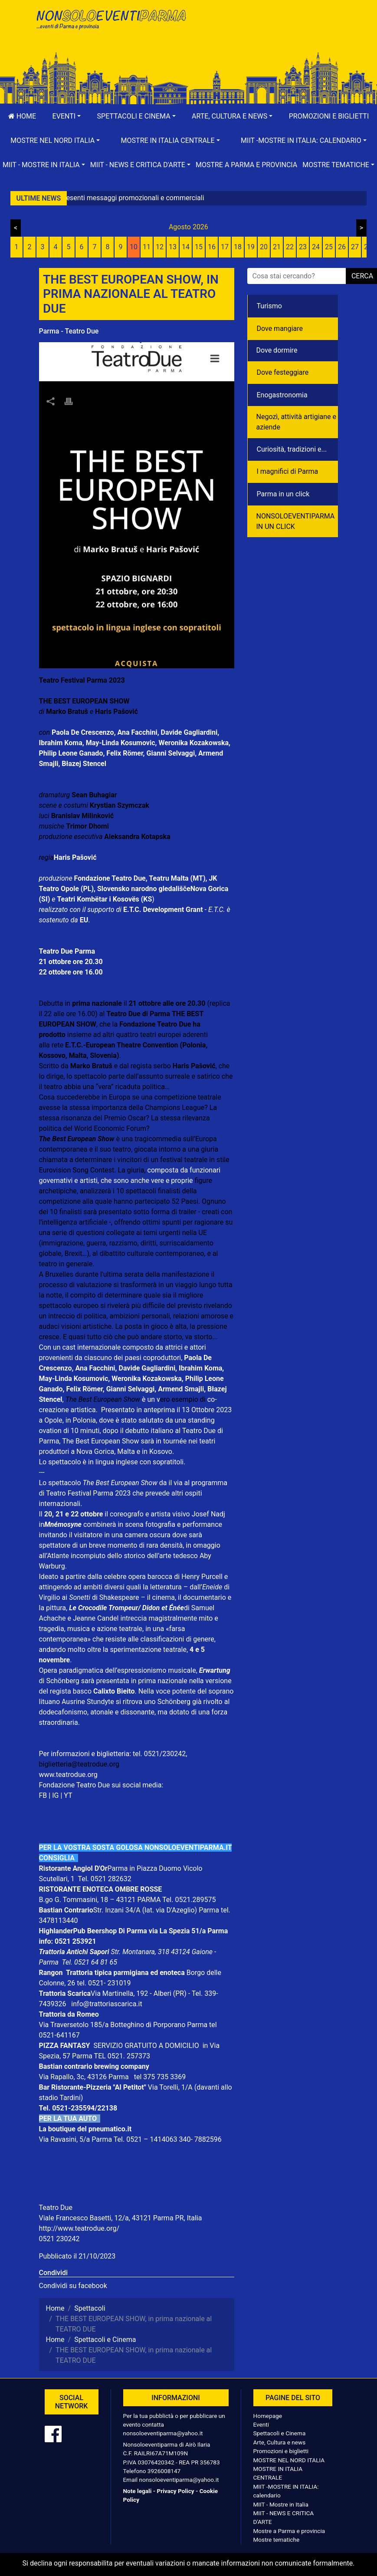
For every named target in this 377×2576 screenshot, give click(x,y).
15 (199, 247)
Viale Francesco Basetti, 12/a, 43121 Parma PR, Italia (120, 2218)
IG (55, 1795)
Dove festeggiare (283, 372)
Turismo (269, 306)
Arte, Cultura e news (279, 2442)
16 (212, 247)
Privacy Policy (175, 2490)
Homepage (267, 2415)
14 (186, 247)
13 (173, 247)
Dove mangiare (280, 328)
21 (277, 247)
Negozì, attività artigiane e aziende (296, 422)
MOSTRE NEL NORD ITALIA (289, 2460)
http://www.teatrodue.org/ (79, 2228)
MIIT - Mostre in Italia (280, 2504)
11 (147, 247)
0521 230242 (59, 2239)
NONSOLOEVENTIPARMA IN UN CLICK (295, 521)
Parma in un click (283, 494)
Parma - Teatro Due (69, 331)
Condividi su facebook (73, 2286)
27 (355, 247)
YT (68, 1795)
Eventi (261, 2424)
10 (134, 247)
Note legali (137, 2490)
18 (238, 247)
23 (303, 247)
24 (316, 247)
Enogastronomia (282, 395)
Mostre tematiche (276, 2539)
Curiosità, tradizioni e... (292, 449)
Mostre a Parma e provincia (246, 165)
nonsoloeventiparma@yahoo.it (163, 2433)
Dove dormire (277, 350)
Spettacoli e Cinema (279, 2433)
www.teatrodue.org (68, 1774)
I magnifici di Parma (287, 471)
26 (342, 247)
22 (290, 247)
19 (251, 247)
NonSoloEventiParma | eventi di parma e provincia (110, 25)
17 (225, 247)
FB (43, 1795)
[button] (66, 116)
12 (160, 247)
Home (22, 116)
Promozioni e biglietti (329, 116)
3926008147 (164, 2470)
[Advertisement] (266, 35)
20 (264, 247)
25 (329, 247)
